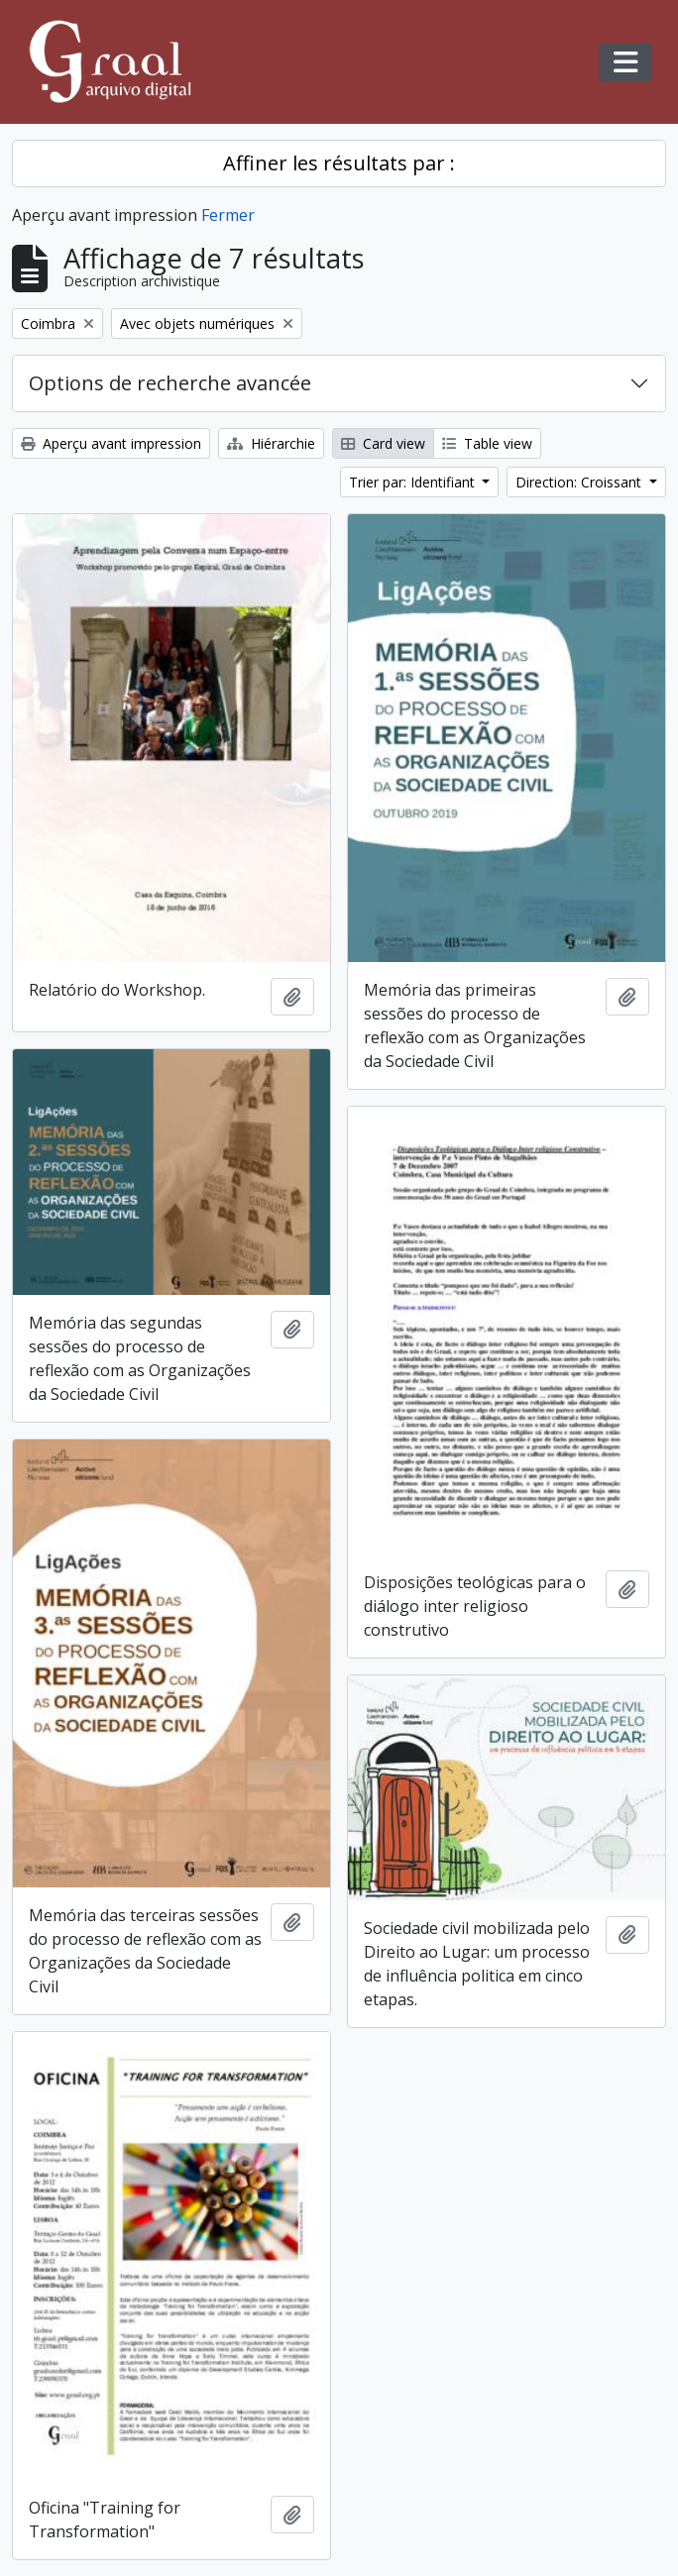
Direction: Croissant (580, 482)
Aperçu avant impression (111, 443)
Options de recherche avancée (170, 383)
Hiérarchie (271, 443)
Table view (487, 443)
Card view (383, 443)
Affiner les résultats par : (339, 163)
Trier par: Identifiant (414, 482)
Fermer (228, 215)
